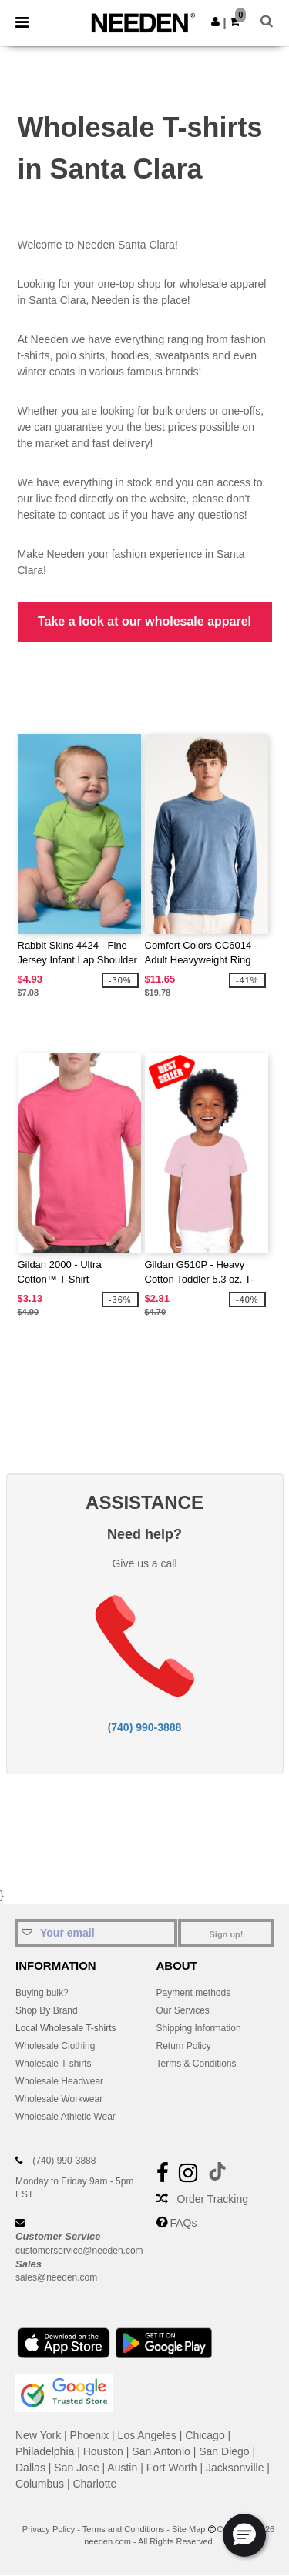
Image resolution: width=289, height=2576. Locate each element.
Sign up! (227, 1934)
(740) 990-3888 (145, 1727)
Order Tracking (212, 2199)
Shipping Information (198, 2028)
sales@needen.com (56, 2277)
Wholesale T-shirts (53, 2063)
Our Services (183, 2010)
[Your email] (96, 1933)
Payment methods (193, 1992)
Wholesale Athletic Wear (65, 2116)
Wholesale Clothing (55, 2045)
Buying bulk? (42, 1992)
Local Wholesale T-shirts (65, 2028)
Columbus (39, 2484)
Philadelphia (44, 2451)
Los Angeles (147, 2435)
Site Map (188, 2529)
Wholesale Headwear (59, 2081)
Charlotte (94, 2484)
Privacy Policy (48, 2529)
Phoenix (89, 2435)
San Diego (224, 2451)
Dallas (30, 2467)
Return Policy (183, 2045)
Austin (122, 2467)
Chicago (204, 2435)
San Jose (76, 2467)
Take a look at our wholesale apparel (144, 621)
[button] (215, 21)
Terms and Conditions (123, 2529)
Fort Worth (171, 2467)
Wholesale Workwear (58, 2099)
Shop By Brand (46, 2010)
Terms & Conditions (196, 2063)
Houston (103, 2451)
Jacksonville (235, 2467)
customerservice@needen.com (79, 2250)
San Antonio (161, 2451)
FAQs (183, 2223)
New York (38, 2435)
